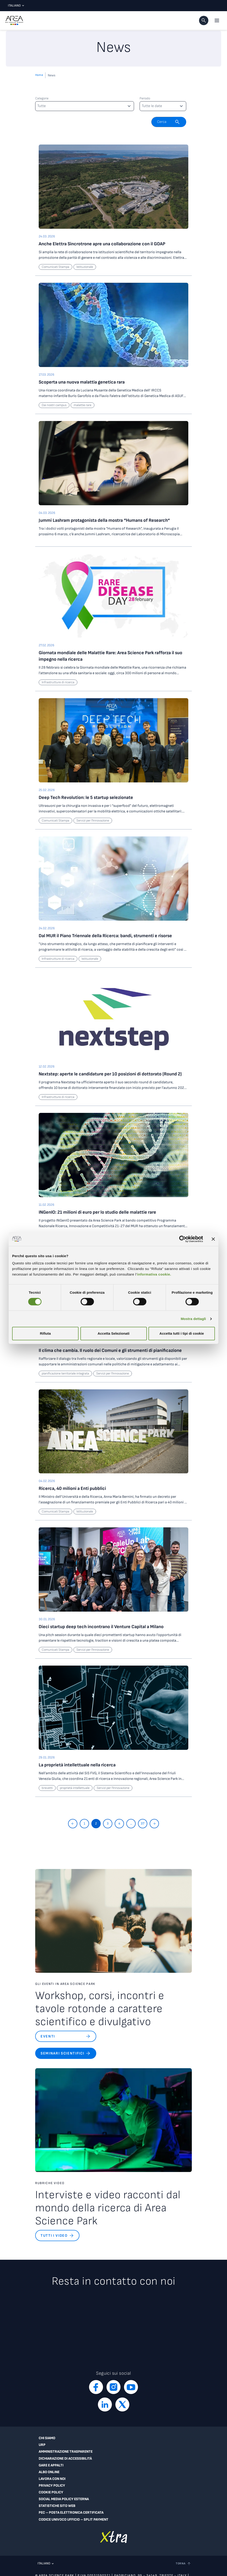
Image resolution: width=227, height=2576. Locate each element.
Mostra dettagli (193, 1319)
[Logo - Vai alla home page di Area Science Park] (14, 20)
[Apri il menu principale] (216, 20)
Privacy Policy (50, 2480)
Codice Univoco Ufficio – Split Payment (70, 2510)
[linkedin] (105, 2404)
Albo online (48, 2468)
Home (39, 75)
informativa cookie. (154, 1274)
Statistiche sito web (55, 2498)
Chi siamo (46, 2438)
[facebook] (96, 2387)
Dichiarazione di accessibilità (63, 2456)
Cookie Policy (50, 2486)
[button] (203, 20)
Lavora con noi (51, 2474)
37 (143, 1823)
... (131, 1823)
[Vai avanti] (154, 1823)
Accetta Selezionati (114, 1333)
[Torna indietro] (72, 1823)
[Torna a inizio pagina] (183, 2554)
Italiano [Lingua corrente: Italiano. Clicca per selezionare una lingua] (15, 5)
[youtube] (131, 2387)
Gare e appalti (50, 2462)
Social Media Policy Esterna (62, 2492)
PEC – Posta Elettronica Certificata (68, 2504)
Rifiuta (45, 1333)
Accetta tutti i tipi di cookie (181, 1333)
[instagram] (113, 2387)
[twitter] (122, 2404)
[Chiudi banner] (213, 1239)
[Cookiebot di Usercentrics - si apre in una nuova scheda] (182, 1239)
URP (42, 2444)
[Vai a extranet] (113, 2527)
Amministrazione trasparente (63, 2450)
